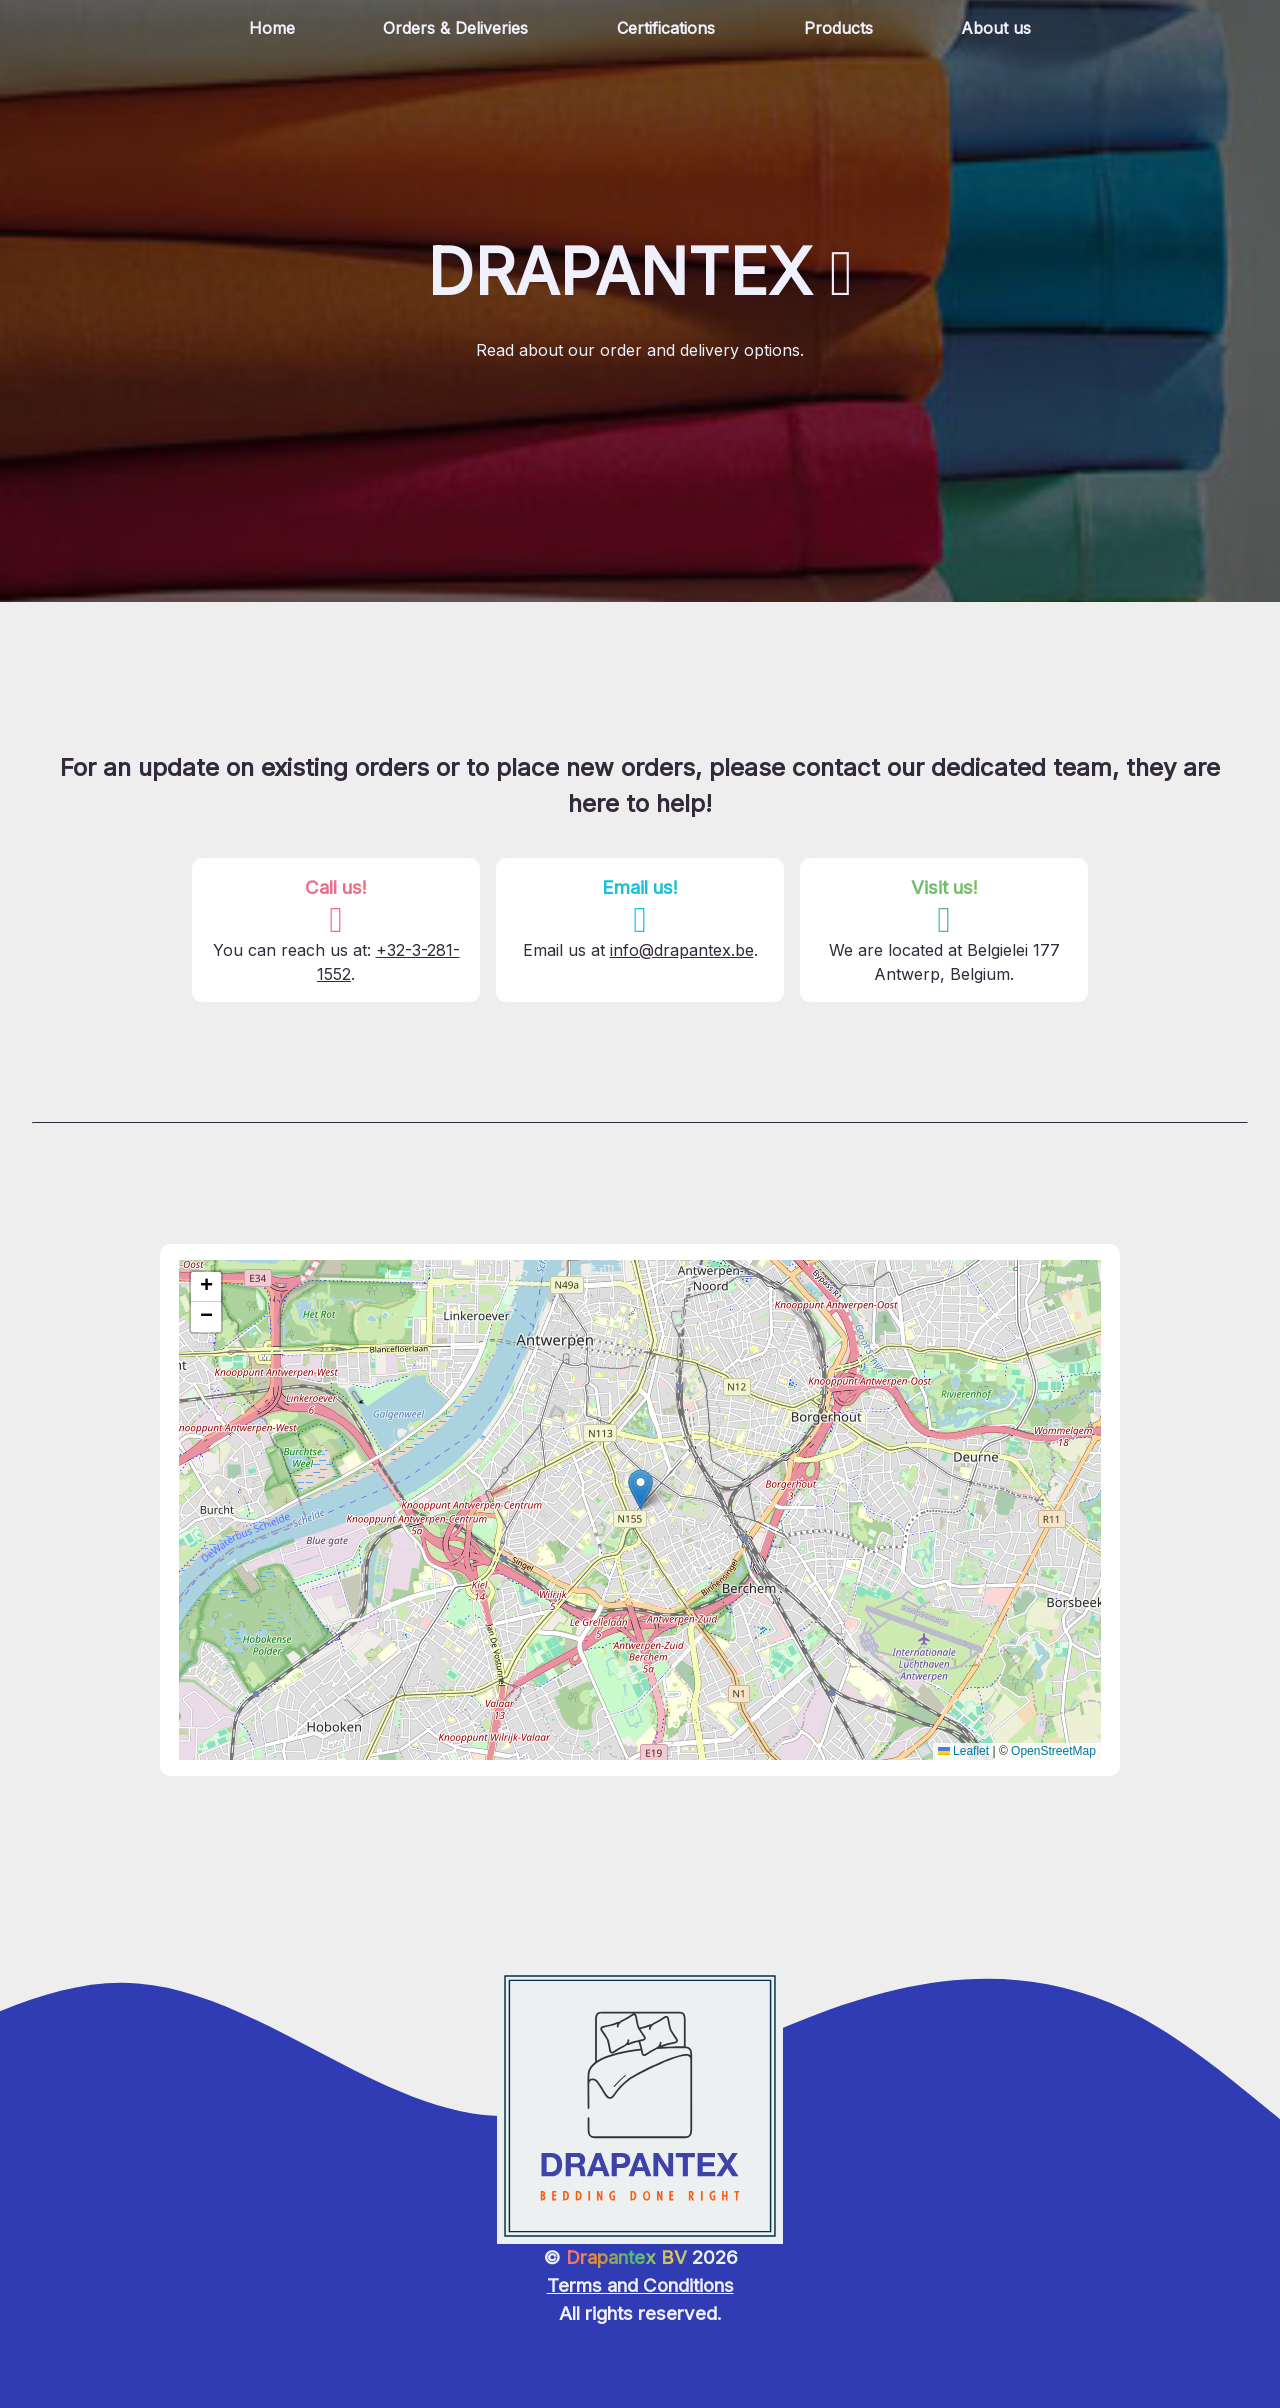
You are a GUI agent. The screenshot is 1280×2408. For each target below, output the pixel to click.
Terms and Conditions (640, 2285)
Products (838, 28)
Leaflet (963, 1751)
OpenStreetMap (1053, 1751)
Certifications (666, 28)
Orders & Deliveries (455, 28)
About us (996, 28)
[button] (640, 1489)
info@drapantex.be (682, 950)
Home (272, 28)
